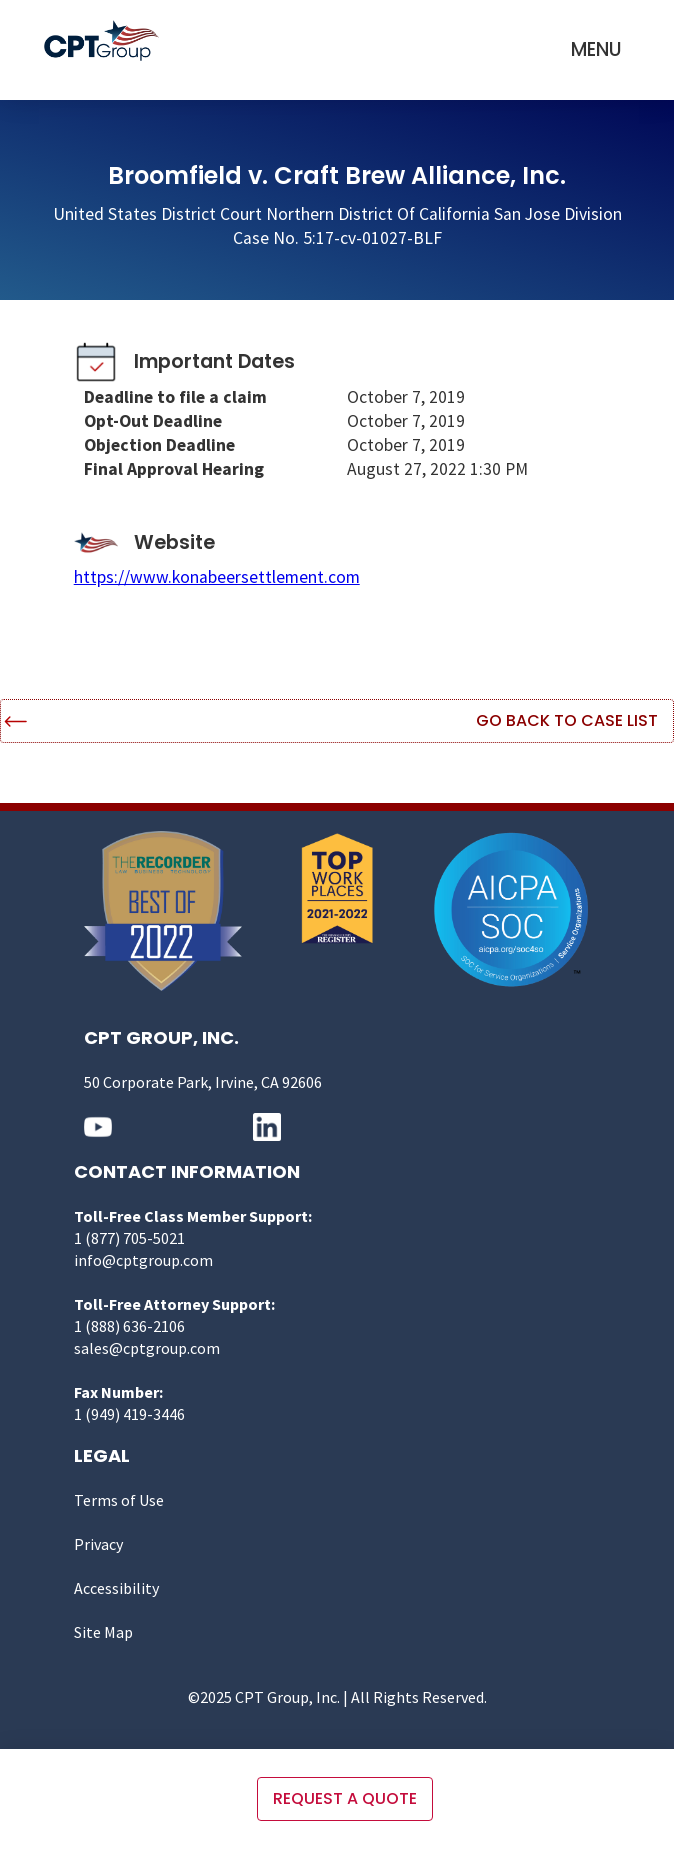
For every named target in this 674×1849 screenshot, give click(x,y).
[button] (596, 50)
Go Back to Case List (567, 720)
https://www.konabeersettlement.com (217, 577)
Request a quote (345, 1798)
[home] (106, 40)
